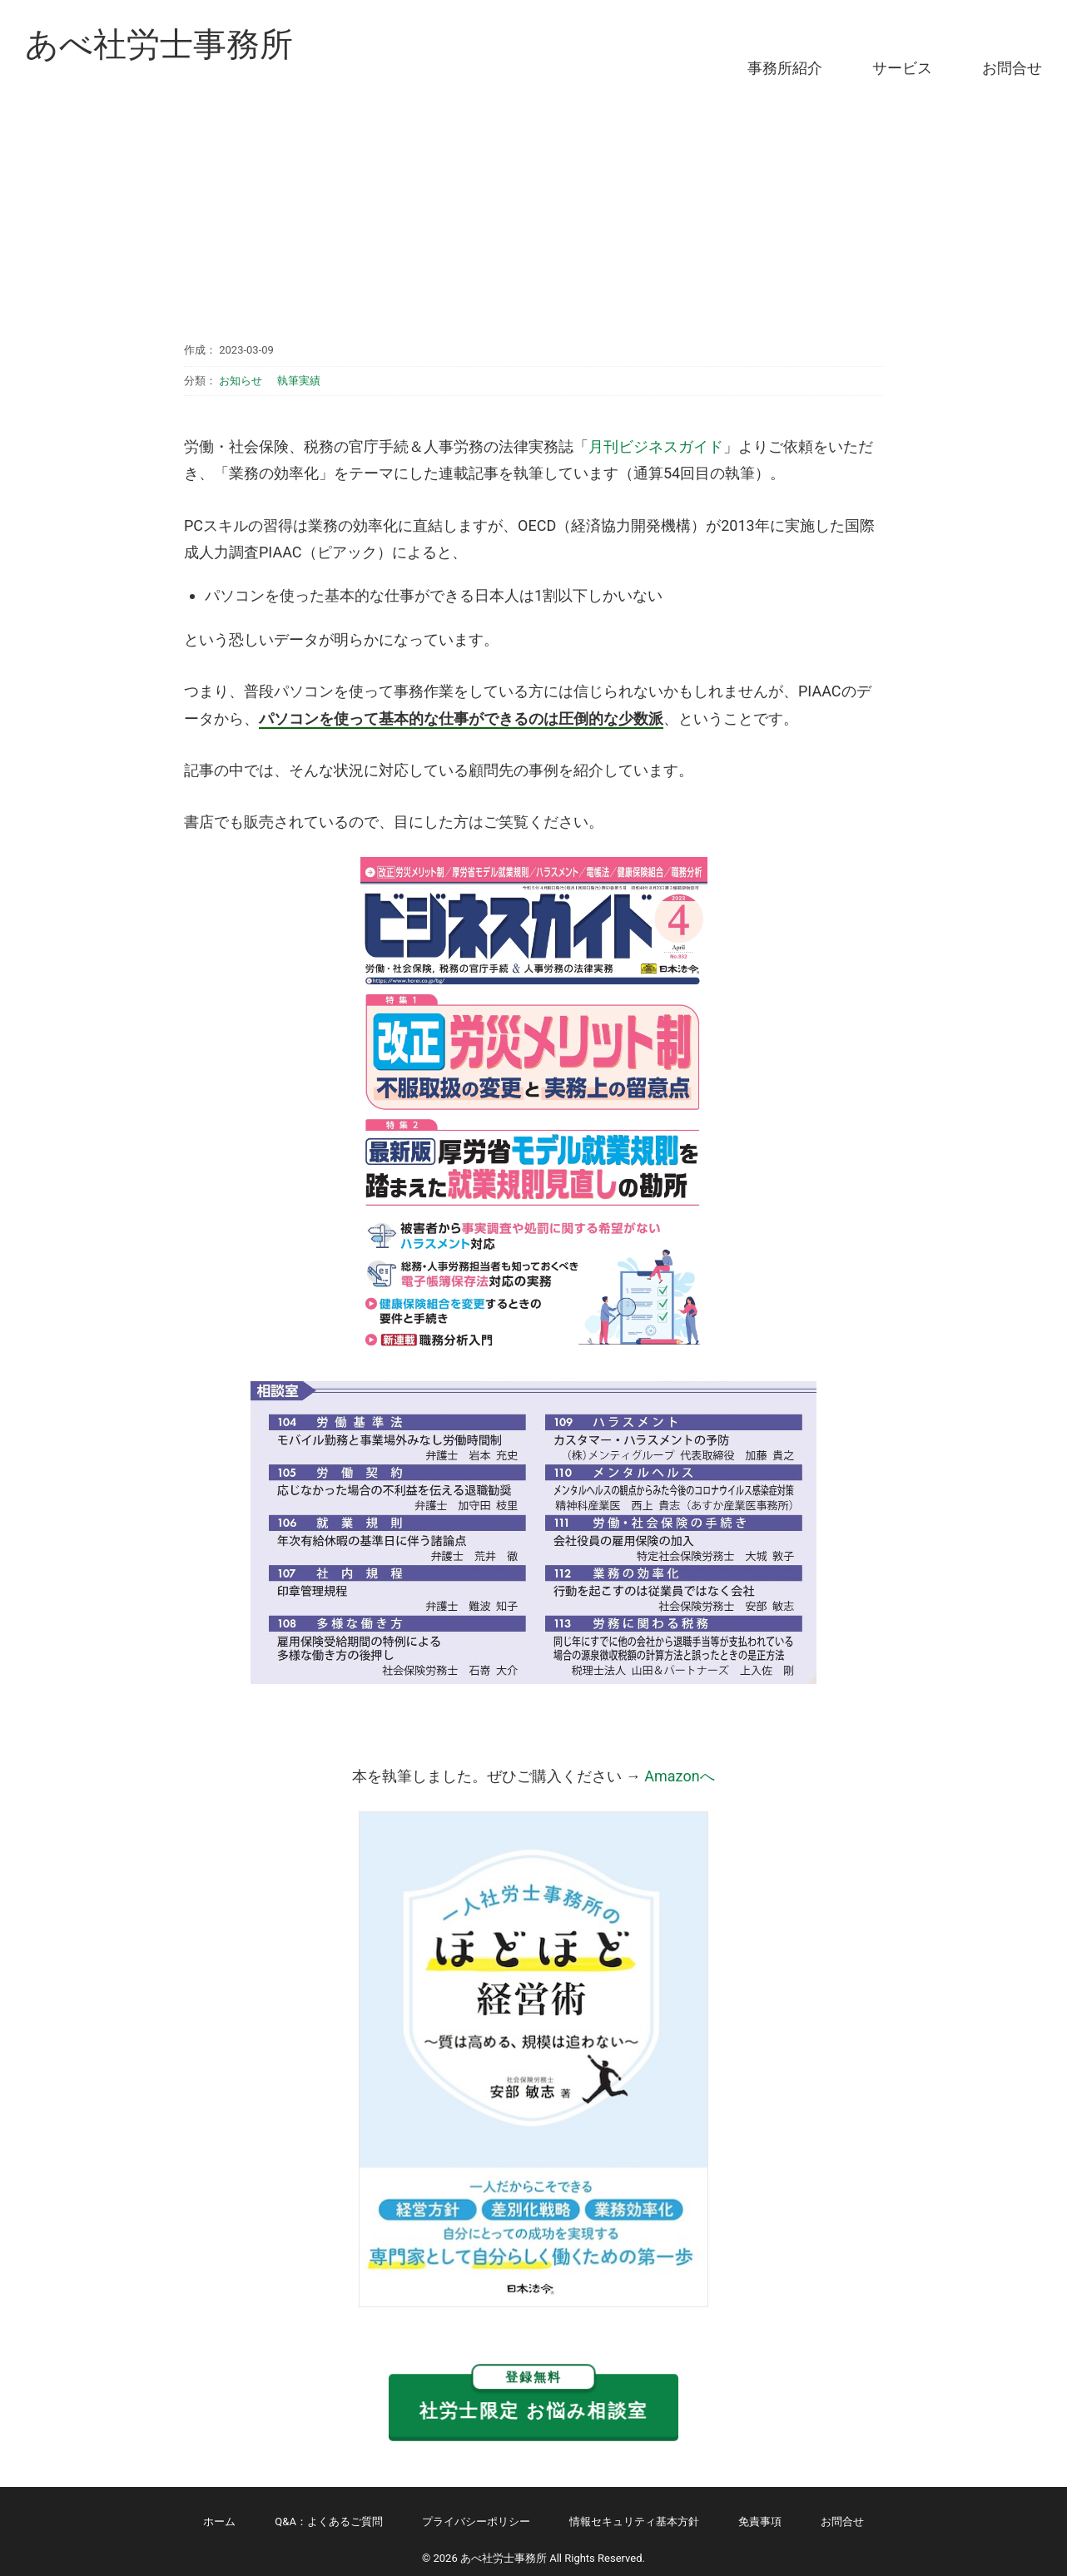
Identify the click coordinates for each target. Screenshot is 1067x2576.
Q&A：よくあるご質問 (329, 2521)
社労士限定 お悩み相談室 (533, 2397)
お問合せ (1012, 68)
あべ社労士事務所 (159, 44)
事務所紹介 (784, 68)
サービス (902, 68)
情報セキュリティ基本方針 (634, 2521)
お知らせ (240, 380)
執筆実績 (298, 380)
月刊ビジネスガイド (655, 446)
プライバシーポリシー (476, 2521)
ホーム (219, 2521)
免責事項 (760, 2521)
